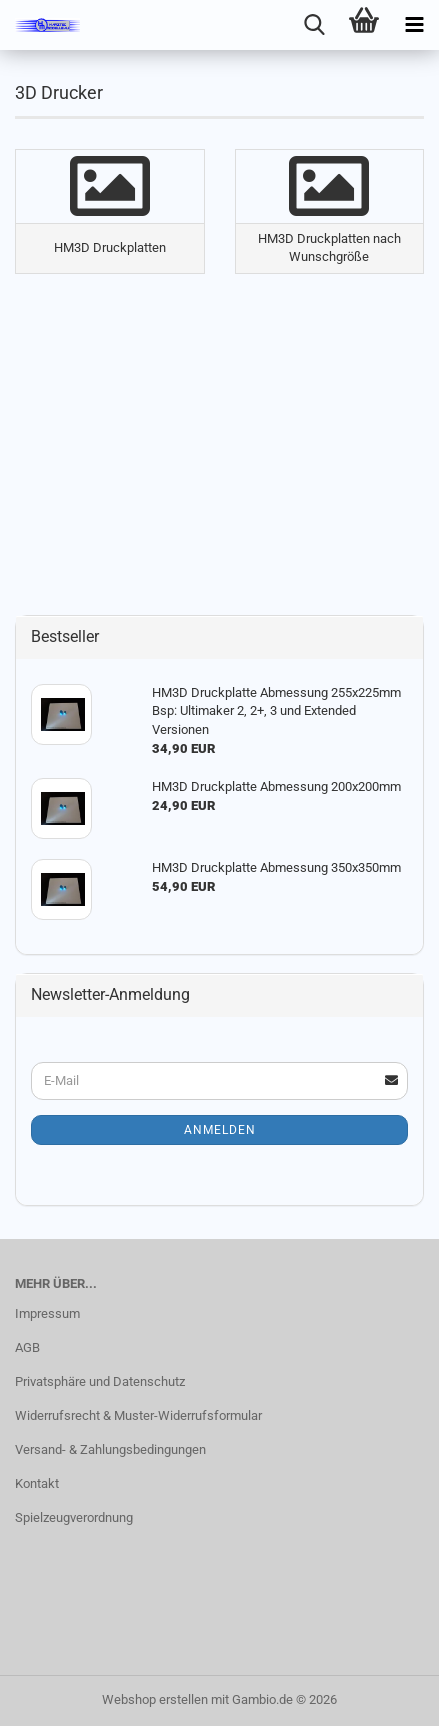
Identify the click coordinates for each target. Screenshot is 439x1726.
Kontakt (37, 1483)
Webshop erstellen (155, 1699)
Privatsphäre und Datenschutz (100, 1381)
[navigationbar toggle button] (414, 25)
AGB (27, 1347)
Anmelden (220, 1130)
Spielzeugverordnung (74, 1517)
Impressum (47, 1313)
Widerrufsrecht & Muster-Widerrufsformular (138, 1415)
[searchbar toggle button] (314, 25)
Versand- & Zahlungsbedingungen (110, 1449)
